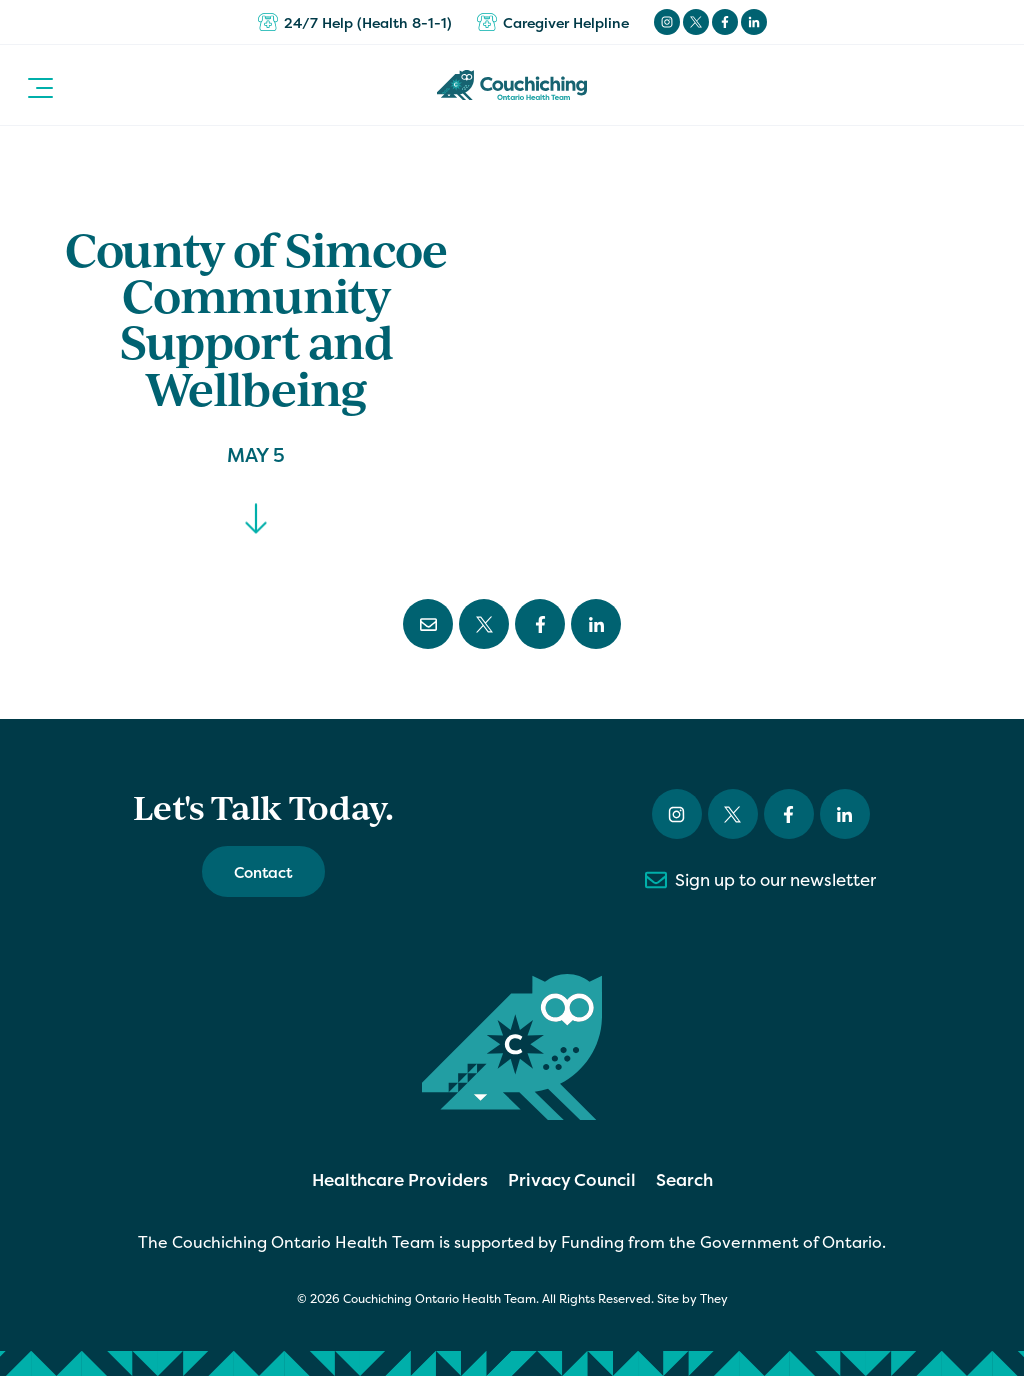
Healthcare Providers (400, 1179)
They (714, 1299)
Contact (263, 872)
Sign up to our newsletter (760, 880)
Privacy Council (572, 1179)
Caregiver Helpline (553, 22)
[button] (40, 85)
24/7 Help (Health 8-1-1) (355, 22)
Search (684, 1179)
